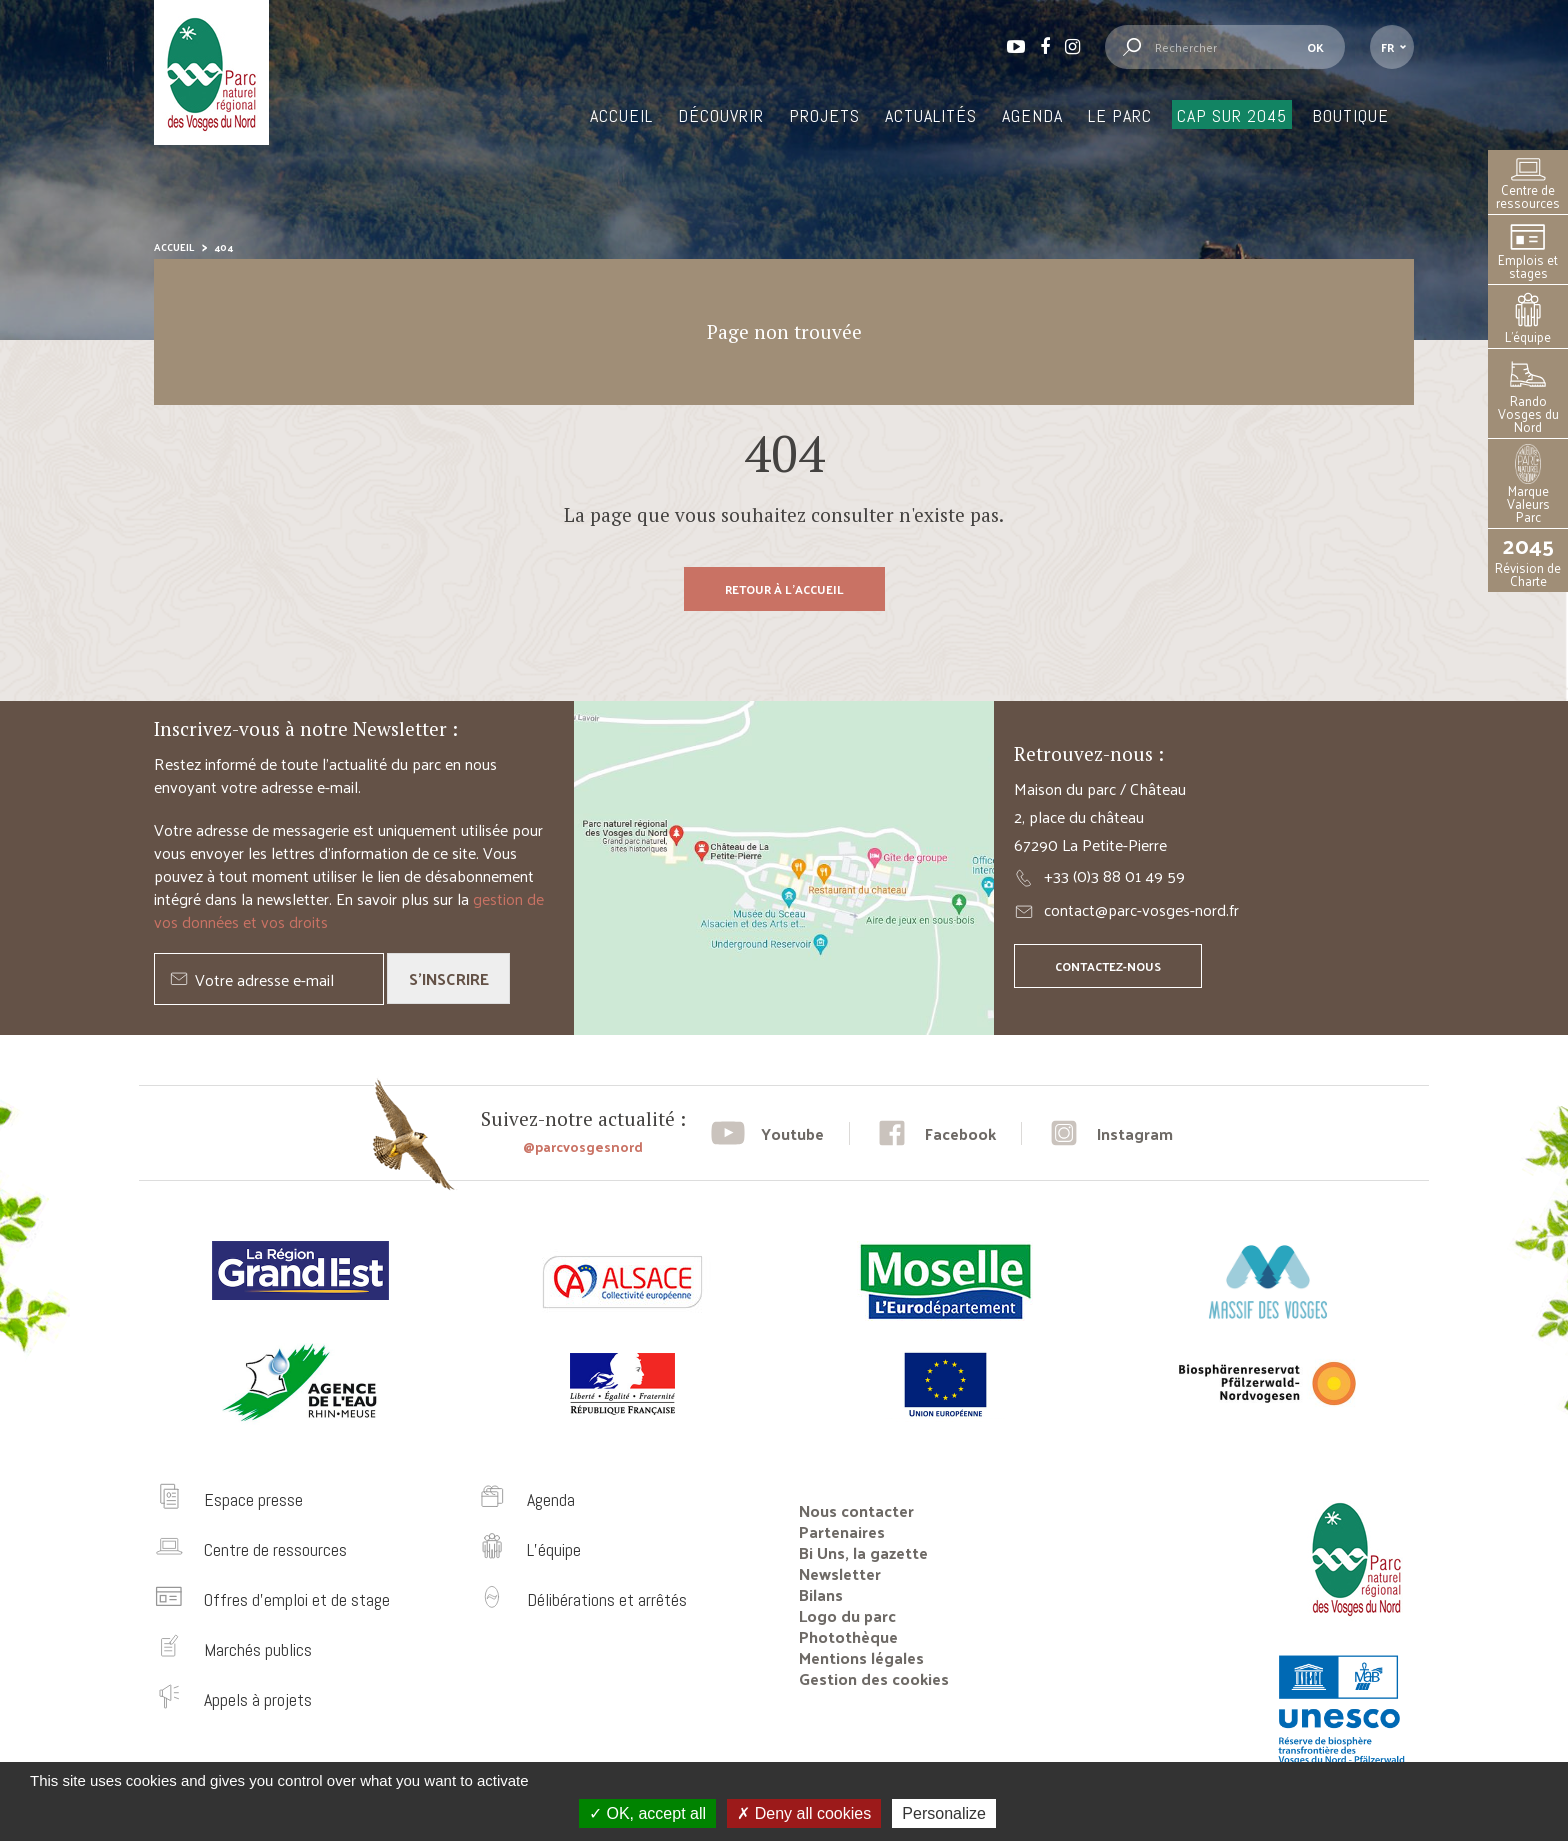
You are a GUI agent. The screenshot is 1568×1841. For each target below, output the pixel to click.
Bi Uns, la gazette (863, 1552)
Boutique (1350, 115)
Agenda (1032, 115)
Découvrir (721, 115)
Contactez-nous (1108, 966)
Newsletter (840, 1573)
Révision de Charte (1528, 560)
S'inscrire (449, 978)
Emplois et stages (1528, 252)
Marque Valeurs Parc (1528, 486)
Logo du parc (847, 1615)
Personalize (944, 1813)
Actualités (931, 115)
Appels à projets (258, 1699)
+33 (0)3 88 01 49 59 (1114, 875)
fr (1387, 47)
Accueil (621, 115)
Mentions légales (861, 1657)
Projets (824, 115)
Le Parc (1120, 115)
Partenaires (842, 1531)
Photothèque (848, 1636)
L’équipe (1528, 319)
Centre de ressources (1528, 184)
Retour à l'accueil (784, 589)
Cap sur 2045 (1232, 115)
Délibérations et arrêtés (607, 1599)
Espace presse (253, 1499)
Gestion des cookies (874, 1678)
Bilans (821, 1594)
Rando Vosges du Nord (1528, 396)
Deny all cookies (804, 1813)
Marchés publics (258, 1649)
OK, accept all (647, 1813)
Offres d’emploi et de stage (297, 1599)
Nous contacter (856, 1510)
